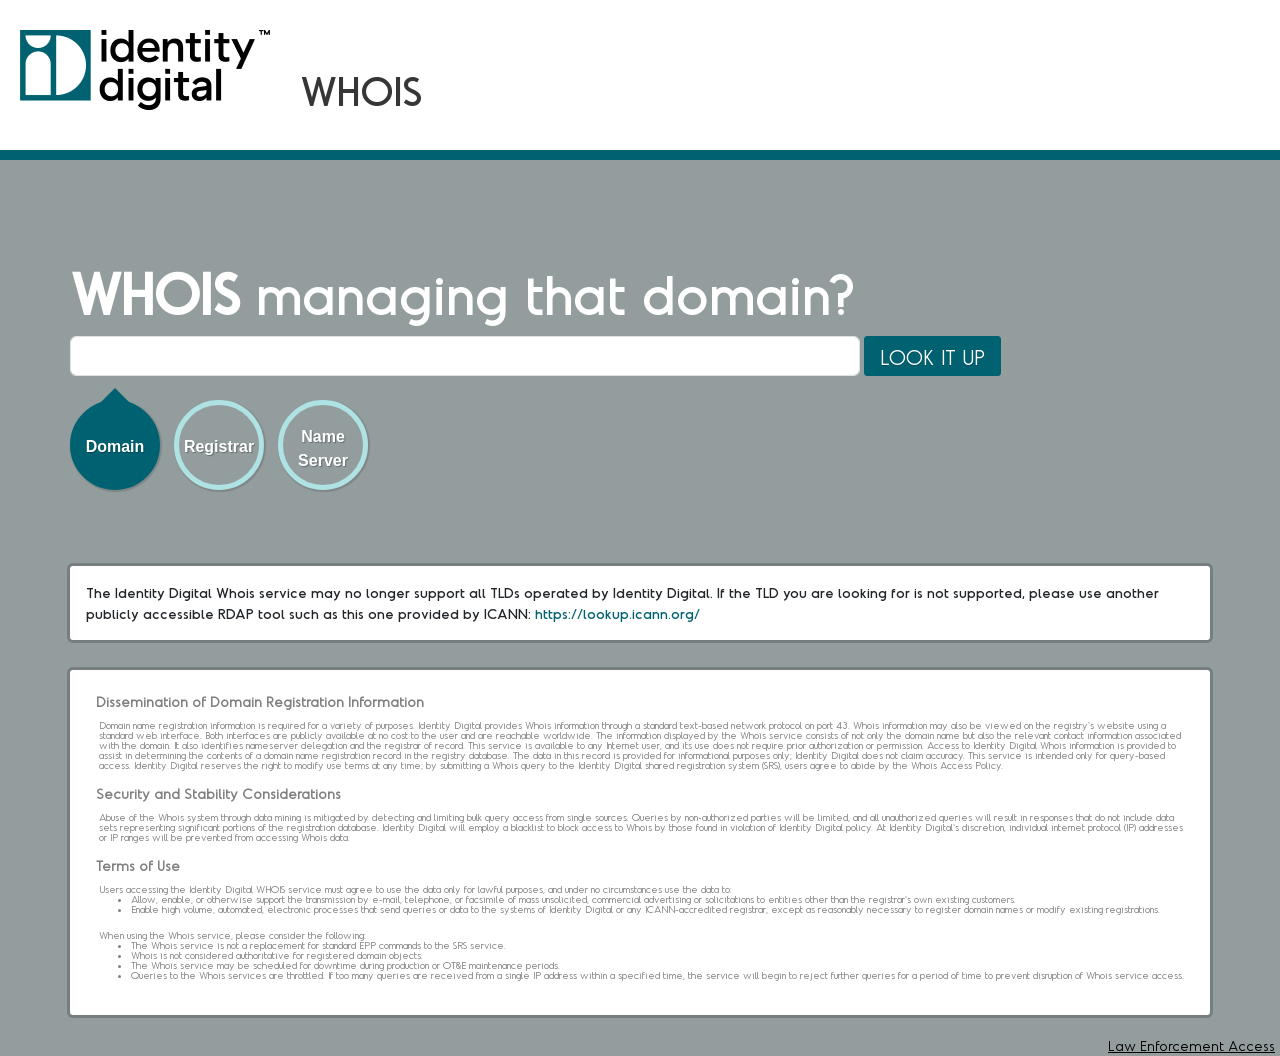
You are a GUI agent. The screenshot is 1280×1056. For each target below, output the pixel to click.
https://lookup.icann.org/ (617, 613)
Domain (115, 446)
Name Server (323, 448)
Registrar (219, 446)
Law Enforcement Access (1191, 1045)
